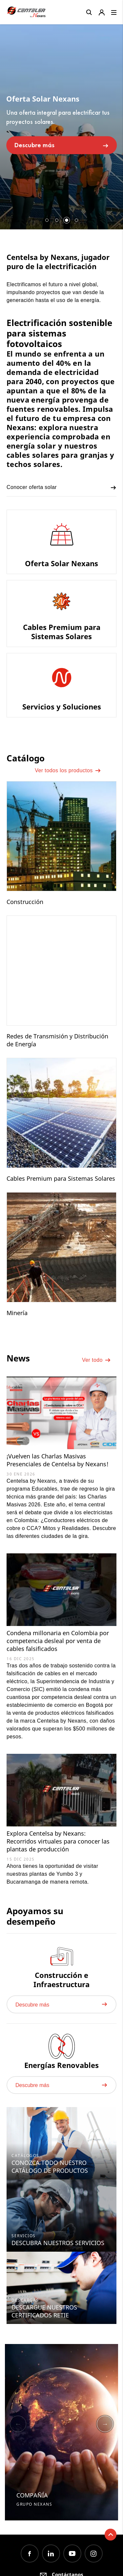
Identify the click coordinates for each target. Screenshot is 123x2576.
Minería (17, 1313)
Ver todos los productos (68, 770)
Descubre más (61, 145)
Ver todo (96, 1360)
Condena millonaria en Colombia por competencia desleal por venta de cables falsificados (58, 1641)
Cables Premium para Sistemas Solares (61, 1178)
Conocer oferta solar (61, 487)
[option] (61, 124)
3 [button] (66, 220)
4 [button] (76, 220)
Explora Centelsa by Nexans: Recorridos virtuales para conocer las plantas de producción (58, 1841)
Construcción (25, 902)
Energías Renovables (61, 2065)
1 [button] (47, 220)
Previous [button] (18, 2424)
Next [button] (105, 2424)
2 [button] (56, 220)
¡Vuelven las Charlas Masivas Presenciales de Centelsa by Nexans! (58, 1460)
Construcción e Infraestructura (61, 1979)
